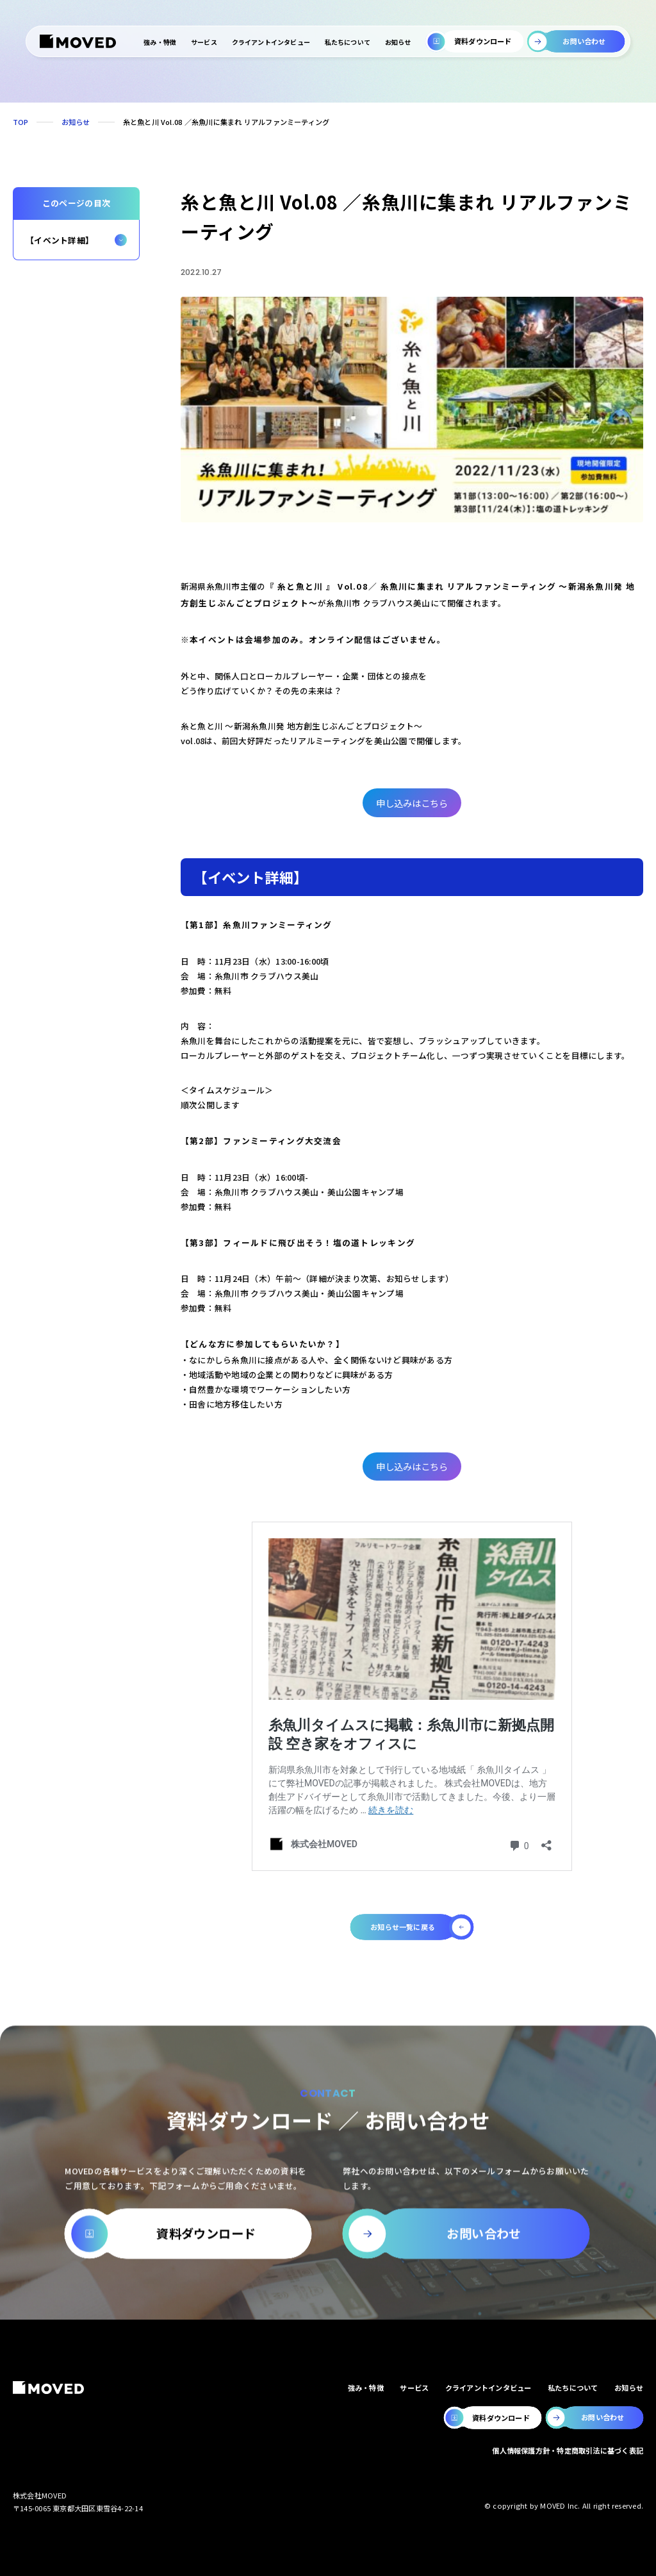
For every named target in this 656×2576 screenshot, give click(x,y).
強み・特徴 (160, 42)
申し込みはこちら (412, 803)
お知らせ (398, 42)
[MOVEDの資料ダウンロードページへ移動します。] (493, 2418)
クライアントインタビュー (270, 42)
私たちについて (347, 42)
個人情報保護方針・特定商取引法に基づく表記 (567, 2450)
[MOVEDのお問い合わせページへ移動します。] (595, 2418)
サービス (204, 42)
